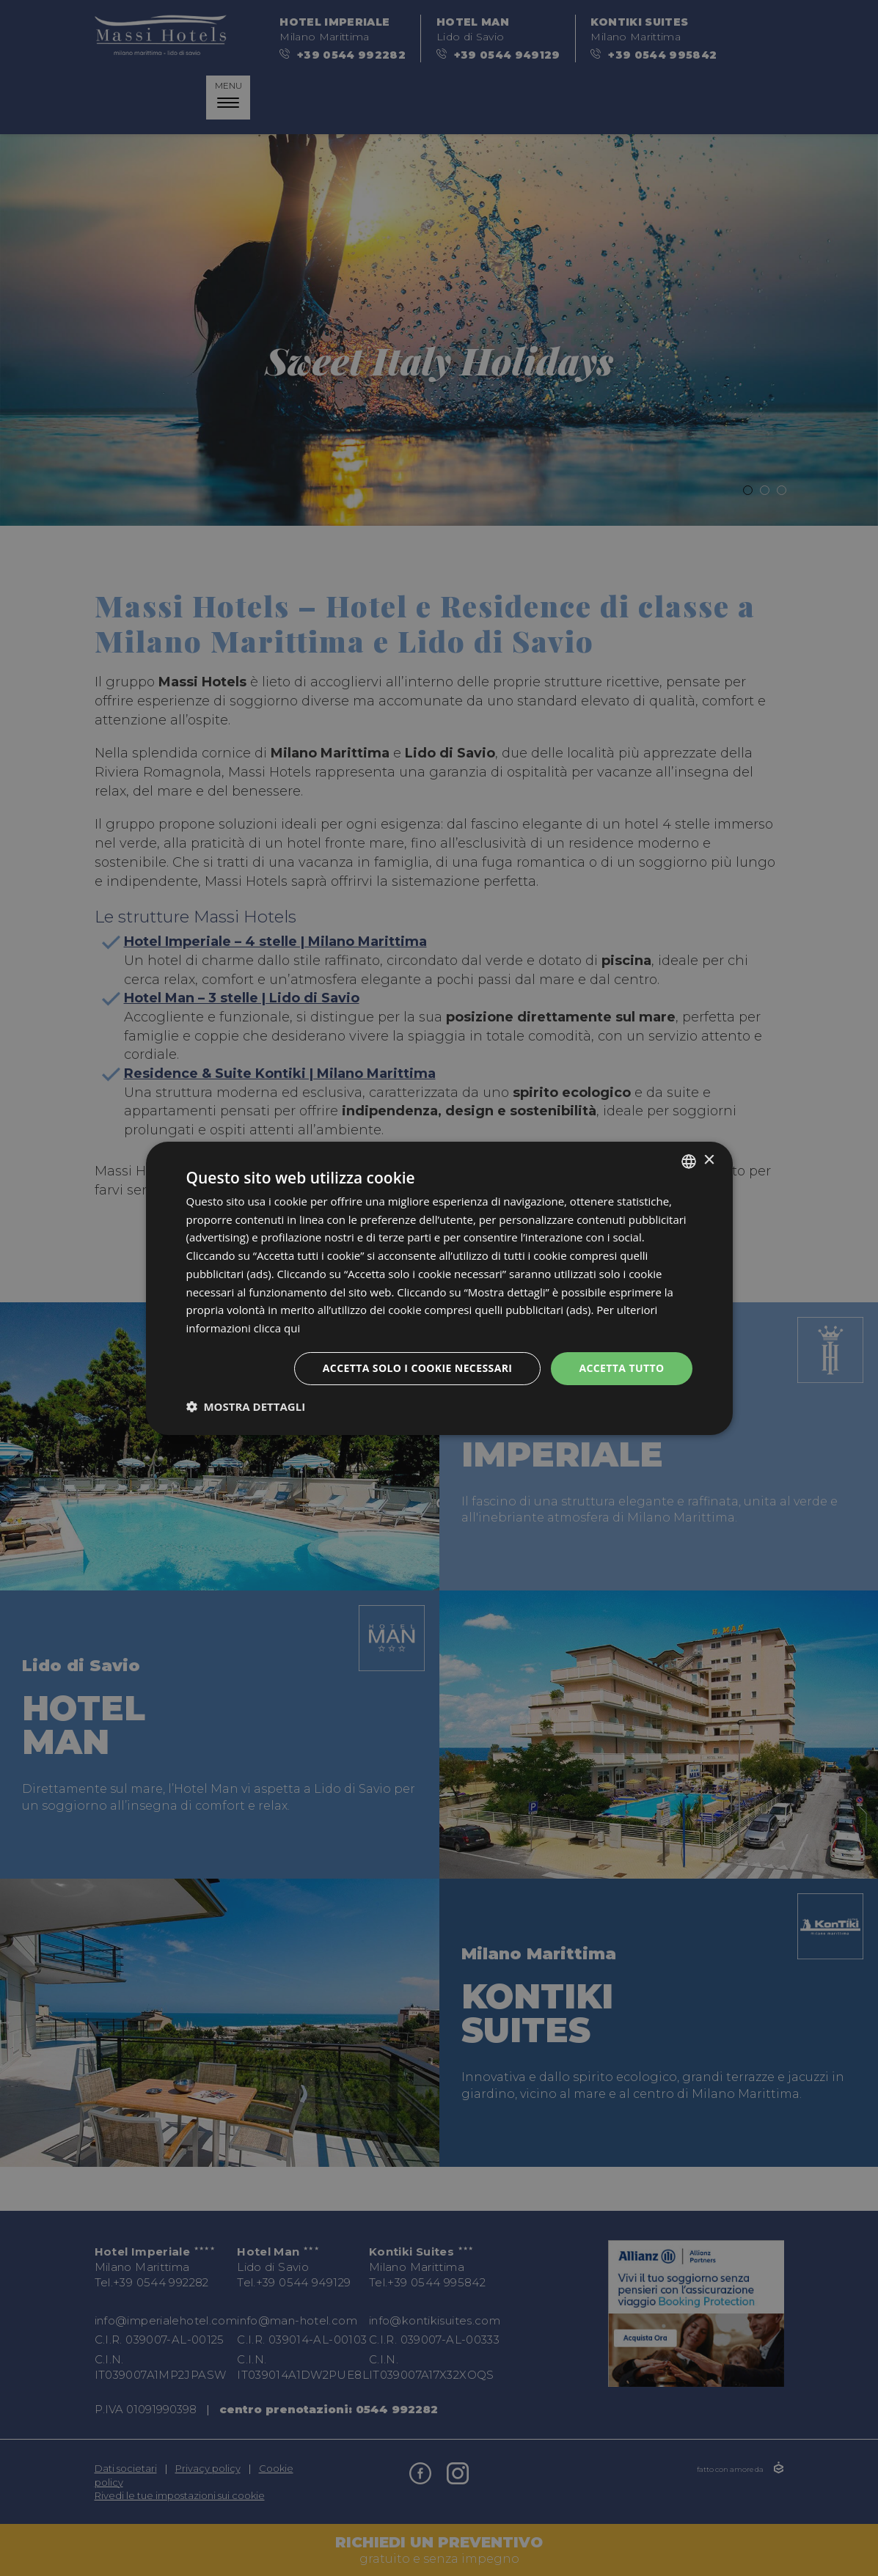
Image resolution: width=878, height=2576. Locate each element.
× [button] (708, 1160)
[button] (246, 1406)
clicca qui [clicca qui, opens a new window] (277, 1328)
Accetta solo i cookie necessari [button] (418, 1368)
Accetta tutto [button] (621, 1368)
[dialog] (439, 1288)
